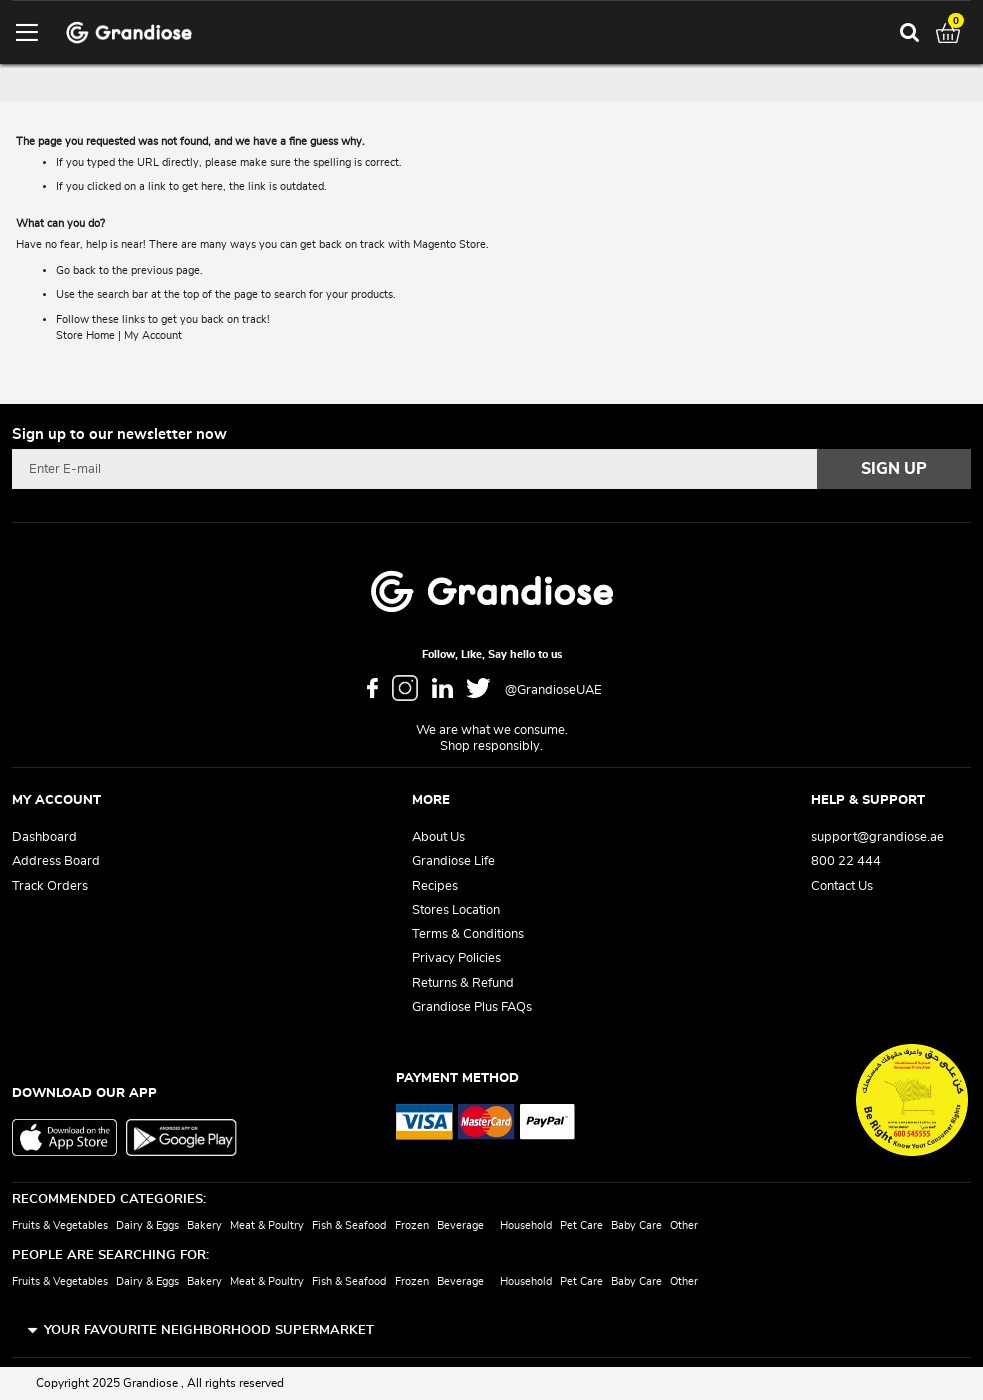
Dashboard (44, 837)
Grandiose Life (453, 861)
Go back (76, 270)
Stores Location (456, 910)
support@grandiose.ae (877, 837)
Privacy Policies (456, 958)
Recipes (435, 886)
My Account (153, 335)
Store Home (85, 335)
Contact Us (842, 886)
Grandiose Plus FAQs (472, 1007)
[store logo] (129, 32)
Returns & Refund (463, 983)
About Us (438, 837)
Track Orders (50, 886)
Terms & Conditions (468, 934)
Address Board (56, 861)
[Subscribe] (894, 469)
